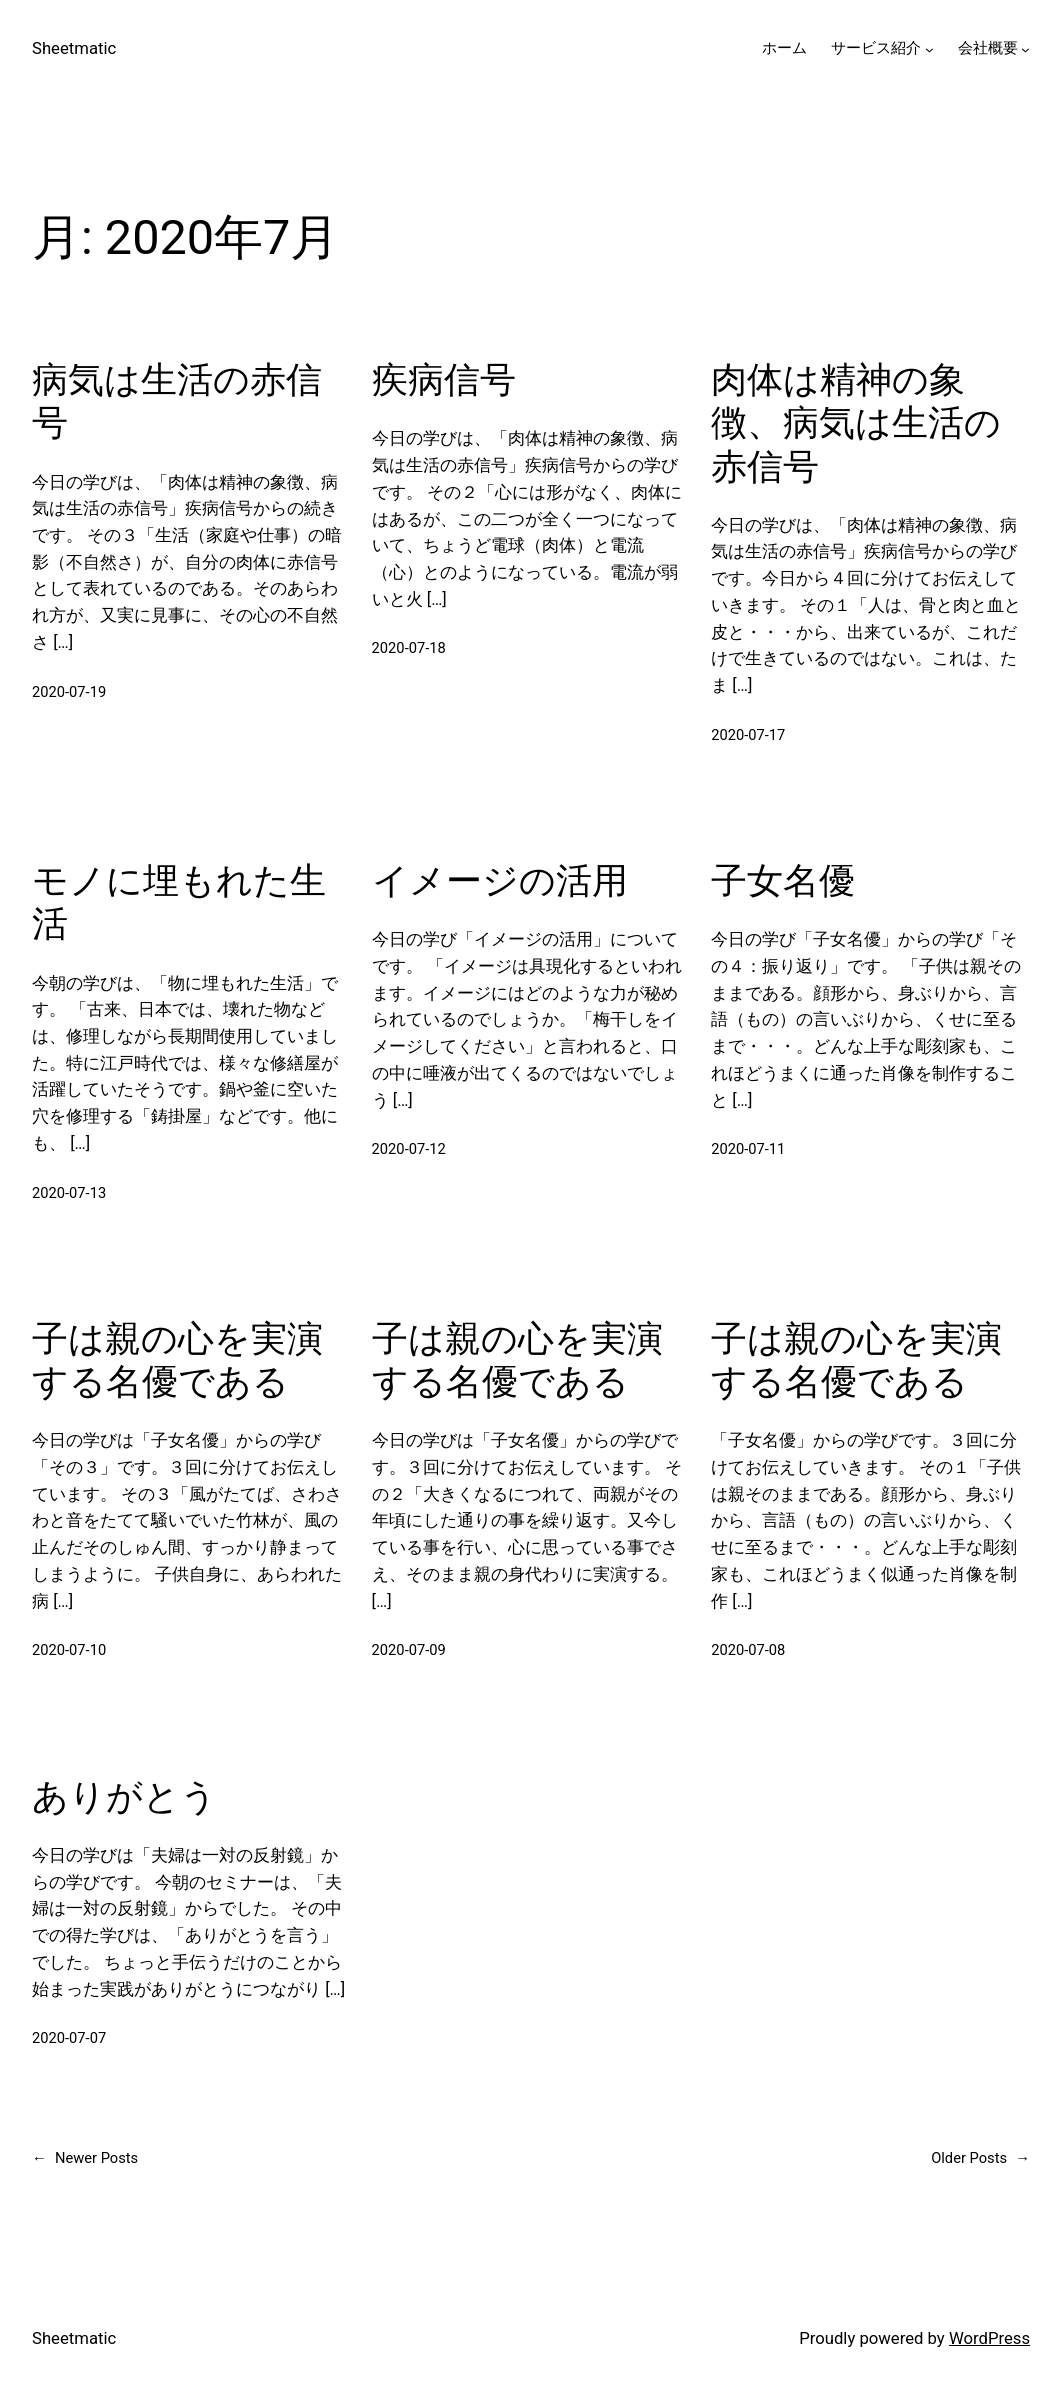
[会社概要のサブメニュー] (1025, 49)
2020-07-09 (409, 1650)
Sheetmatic (74, 48)
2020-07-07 (69, 2038)
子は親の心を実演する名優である (177, 1360)
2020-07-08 (748, 1650)
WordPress (989, 2338)
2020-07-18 (409, 648)
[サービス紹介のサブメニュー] (929, 49)
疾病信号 (444, 380)
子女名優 (783, 881)
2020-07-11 (748, 1149)
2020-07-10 (69, 1650)
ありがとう (124, 1797)
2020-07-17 (748, 735)
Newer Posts (85, 2159)
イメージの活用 (500, 881)
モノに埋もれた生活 (179, 902)
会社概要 (988, 48)
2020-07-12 (409, 1149)
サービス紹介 (876, 48)
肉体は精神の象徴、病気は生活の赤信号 (856, 423)
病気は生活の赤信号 (177, 401)
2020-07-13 (69, 1193)
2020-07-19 (69, 692)
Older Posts (980, 2159)
